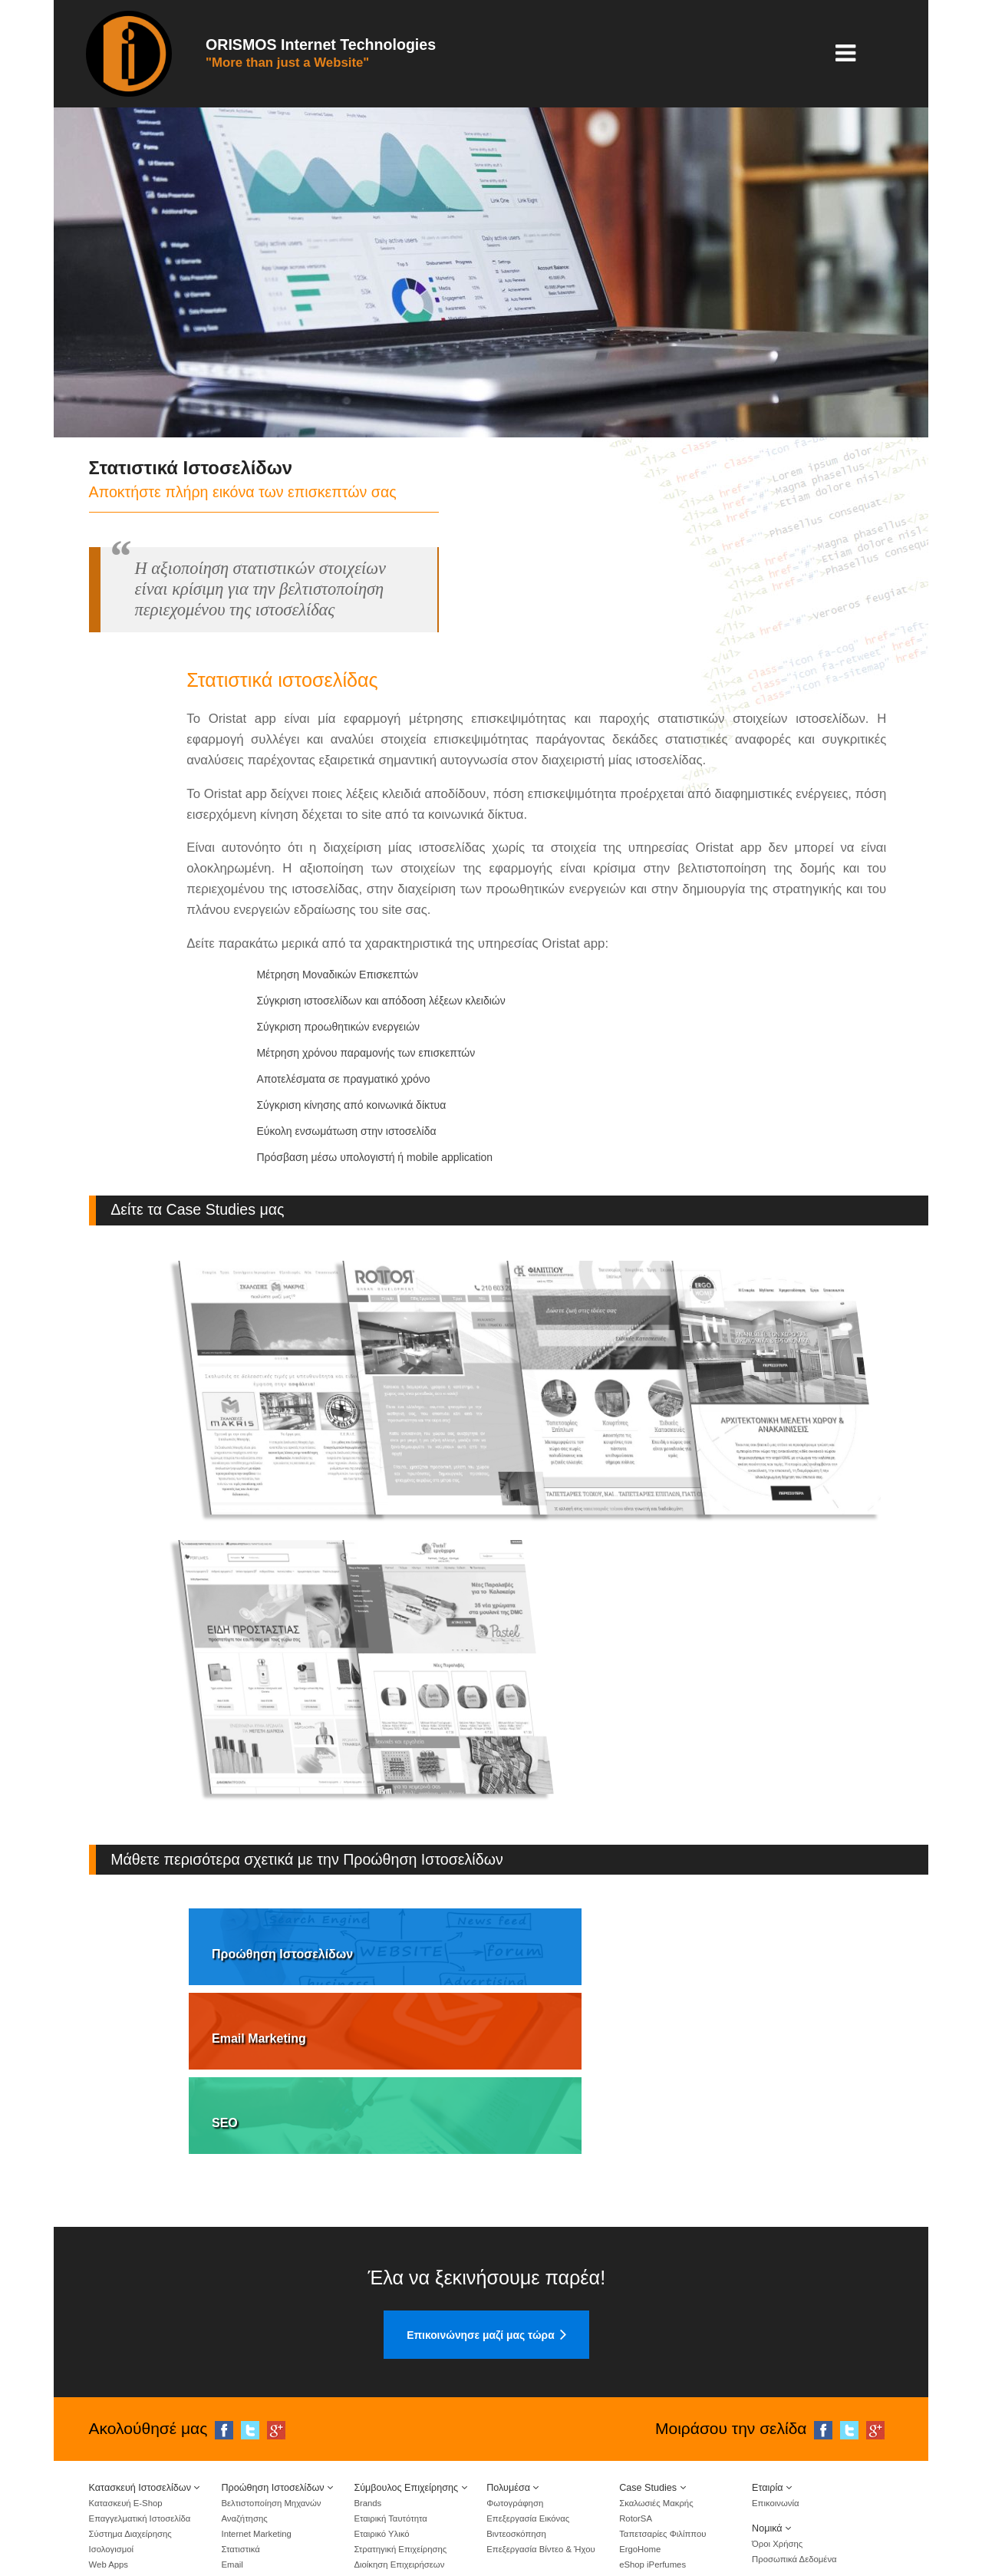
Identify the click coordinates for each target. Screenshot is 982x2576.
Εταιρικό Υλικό (381, 2434)
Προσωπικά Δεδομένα (794, 2460)
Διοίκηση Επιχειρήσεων (399, 2465)
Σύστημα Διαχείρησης (130, 2434)
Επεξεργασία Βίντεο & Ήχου (540, 2450)
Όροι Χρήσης (777, 2444)
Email (231, 2465)
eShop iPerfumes (652, 2465)
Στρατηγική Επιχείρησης (400, 2450)
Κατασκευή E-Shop (126, 2404)
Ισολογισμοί (111, 2450)
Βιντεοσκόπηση (516, 2434)
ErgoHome (640, 2450)
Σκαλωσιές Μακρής (656, 2404)
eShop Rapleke (648, 2480)
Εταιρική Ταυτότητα (390, 2419)
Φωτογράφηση (514, 2404)
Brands (367, 2404)
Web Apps (108, 2465)
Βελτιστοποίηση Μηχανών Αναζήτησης (271, 2412)
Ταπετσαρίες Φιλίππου (662, 2434)
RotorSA (635, 2419)
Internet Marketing (256, 2434)
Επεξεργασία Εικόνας (527, 2419)
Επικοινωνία (775, 2404)
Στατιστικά (240, 2450)
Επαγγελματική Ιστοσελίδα (140, 2419)
